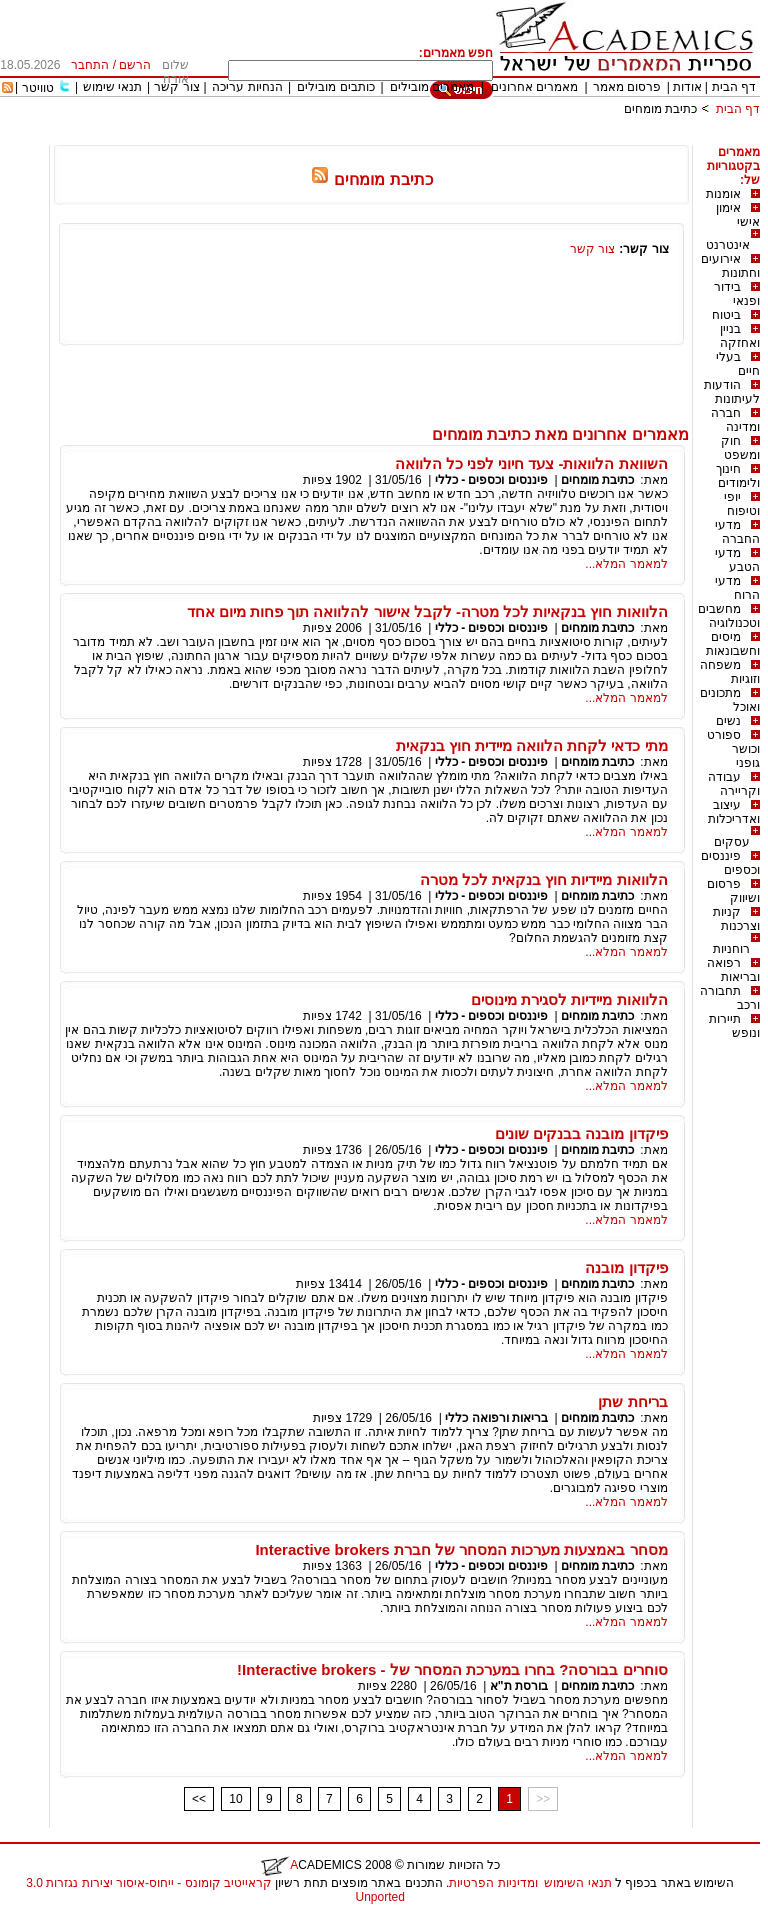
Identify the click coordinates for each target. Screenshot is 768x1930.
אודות (687, 87)
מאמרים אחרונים (534, 87)
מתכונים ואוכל (730, 700)
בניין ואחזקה (740, 336)
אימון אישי (738, 215)
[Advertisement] (396, 137)
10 (235, 1799)
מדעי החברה (737, 532)
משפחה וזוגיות (730, 672)
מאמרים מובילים (432, 87)
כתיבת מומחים (660, 109)
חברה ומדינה (735, 420)
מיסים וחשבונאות (733, 644)
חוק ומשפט (740, 448)
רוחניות (731, 949)
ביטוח (726, 315)
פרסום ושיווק (733, 891)
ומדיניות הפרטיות (493, 1883)
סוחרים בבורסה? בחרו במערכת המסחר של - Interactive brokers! (452, 1669)
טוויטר (38, 88)
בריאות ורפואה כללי (496, 1418)
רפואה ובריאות (733, 970)
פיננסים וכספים (730, 863)
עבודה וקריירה (734, 784)
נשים (728, 721)
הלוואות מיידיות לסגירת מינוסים (569, 999)
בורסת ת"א (519, 1686)
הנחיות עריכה (247, 87)
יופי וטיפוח (742, 504)
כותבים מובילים (335, 87)
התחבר (90, 65)
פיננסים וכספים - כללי (490, 480)
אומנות (723, 194)
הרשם (135, 65)
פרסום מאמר (627, 87)
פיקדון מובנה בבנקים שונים (581, 1133)
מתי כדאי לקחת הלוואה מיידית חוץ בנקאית (532, 745)
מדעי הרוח (737, 588)
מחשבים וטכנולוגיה (729, 616)
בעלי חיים (738, 364)
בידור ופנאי (737, 294)
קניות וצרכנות (736, 919)
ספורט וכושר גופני (733, 749)
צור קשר (176, 87)
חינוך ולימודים (738, 476)
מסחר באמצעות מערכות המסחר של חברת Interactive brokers (461, 1549)
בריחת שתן (632, 1401)
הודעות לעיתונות (732, 392)
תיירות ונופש (734, 1026)
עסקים (732, 842)
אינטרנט (728, 245)
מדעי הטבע (737, 560)
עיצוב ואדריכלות (734, 812)
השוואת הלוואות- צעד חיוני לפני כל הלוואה (531, 463)
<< (199, 1799)
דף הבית (734, 87)
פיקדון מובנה (626, 1267)
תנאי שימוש (112, 87)
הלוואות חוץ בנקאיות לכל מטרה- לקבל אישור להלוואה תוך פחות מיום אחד (427, 611)
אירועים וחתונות (730, 266)
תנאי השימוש (577, 1883)
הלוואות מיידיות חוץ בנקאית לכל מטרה (544, 879)
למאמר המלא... (626, 564)
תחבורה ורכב (730, 998)
